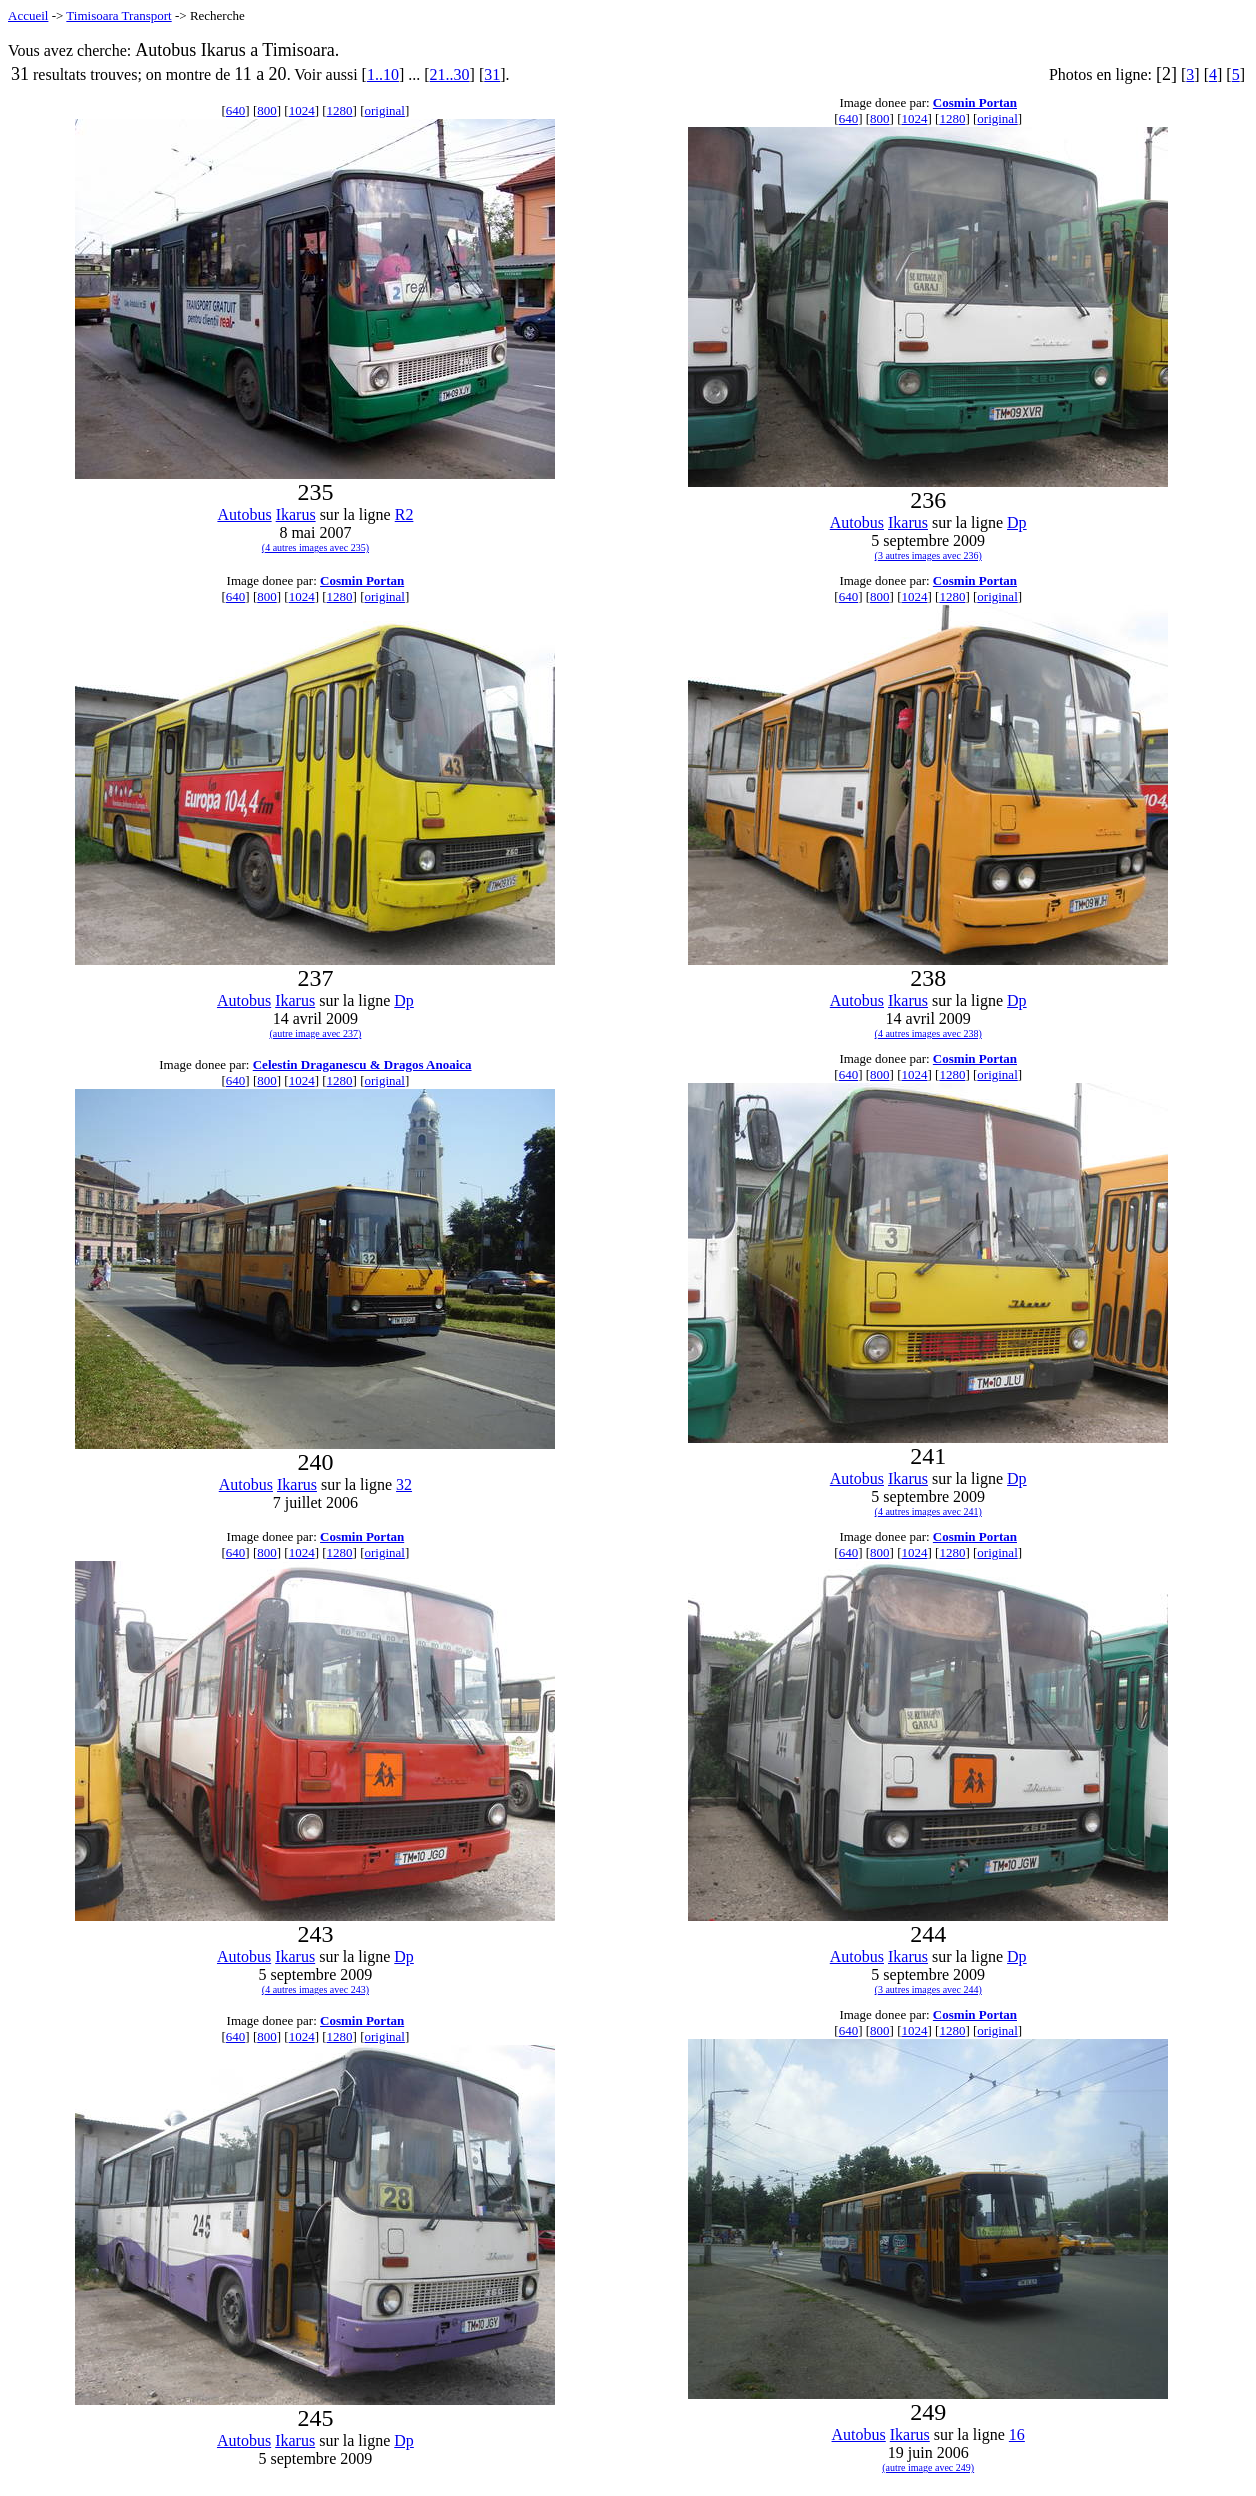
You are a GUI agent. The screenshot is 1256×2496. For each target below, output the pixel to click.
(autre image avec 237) (315, 1033)
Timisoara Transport (118, 15)
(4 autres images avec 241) (928, 1511)
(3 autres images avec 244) (928, 1989)
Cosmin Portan (975, 102)
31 (492, 74)
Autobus (244, 514)
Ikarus (296, 514)
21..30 (450, 74)
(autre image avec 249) (928, 2467)
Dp (1017, 522)
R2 (404, 514)
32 (404, 1484)
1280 (340, 110)
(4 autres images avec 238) (928, 1033)
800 (267, 110)
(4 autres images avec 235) (315, 547)
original (385, 110)
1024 (302, 110)
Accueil (28, 15)
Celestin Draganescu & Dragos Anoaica (362, 1064)
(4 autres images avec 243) (315, 1989)
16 (1017, 2434)
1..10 (383, 74)
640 (236, 110)
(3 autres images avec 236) (928, 555)
